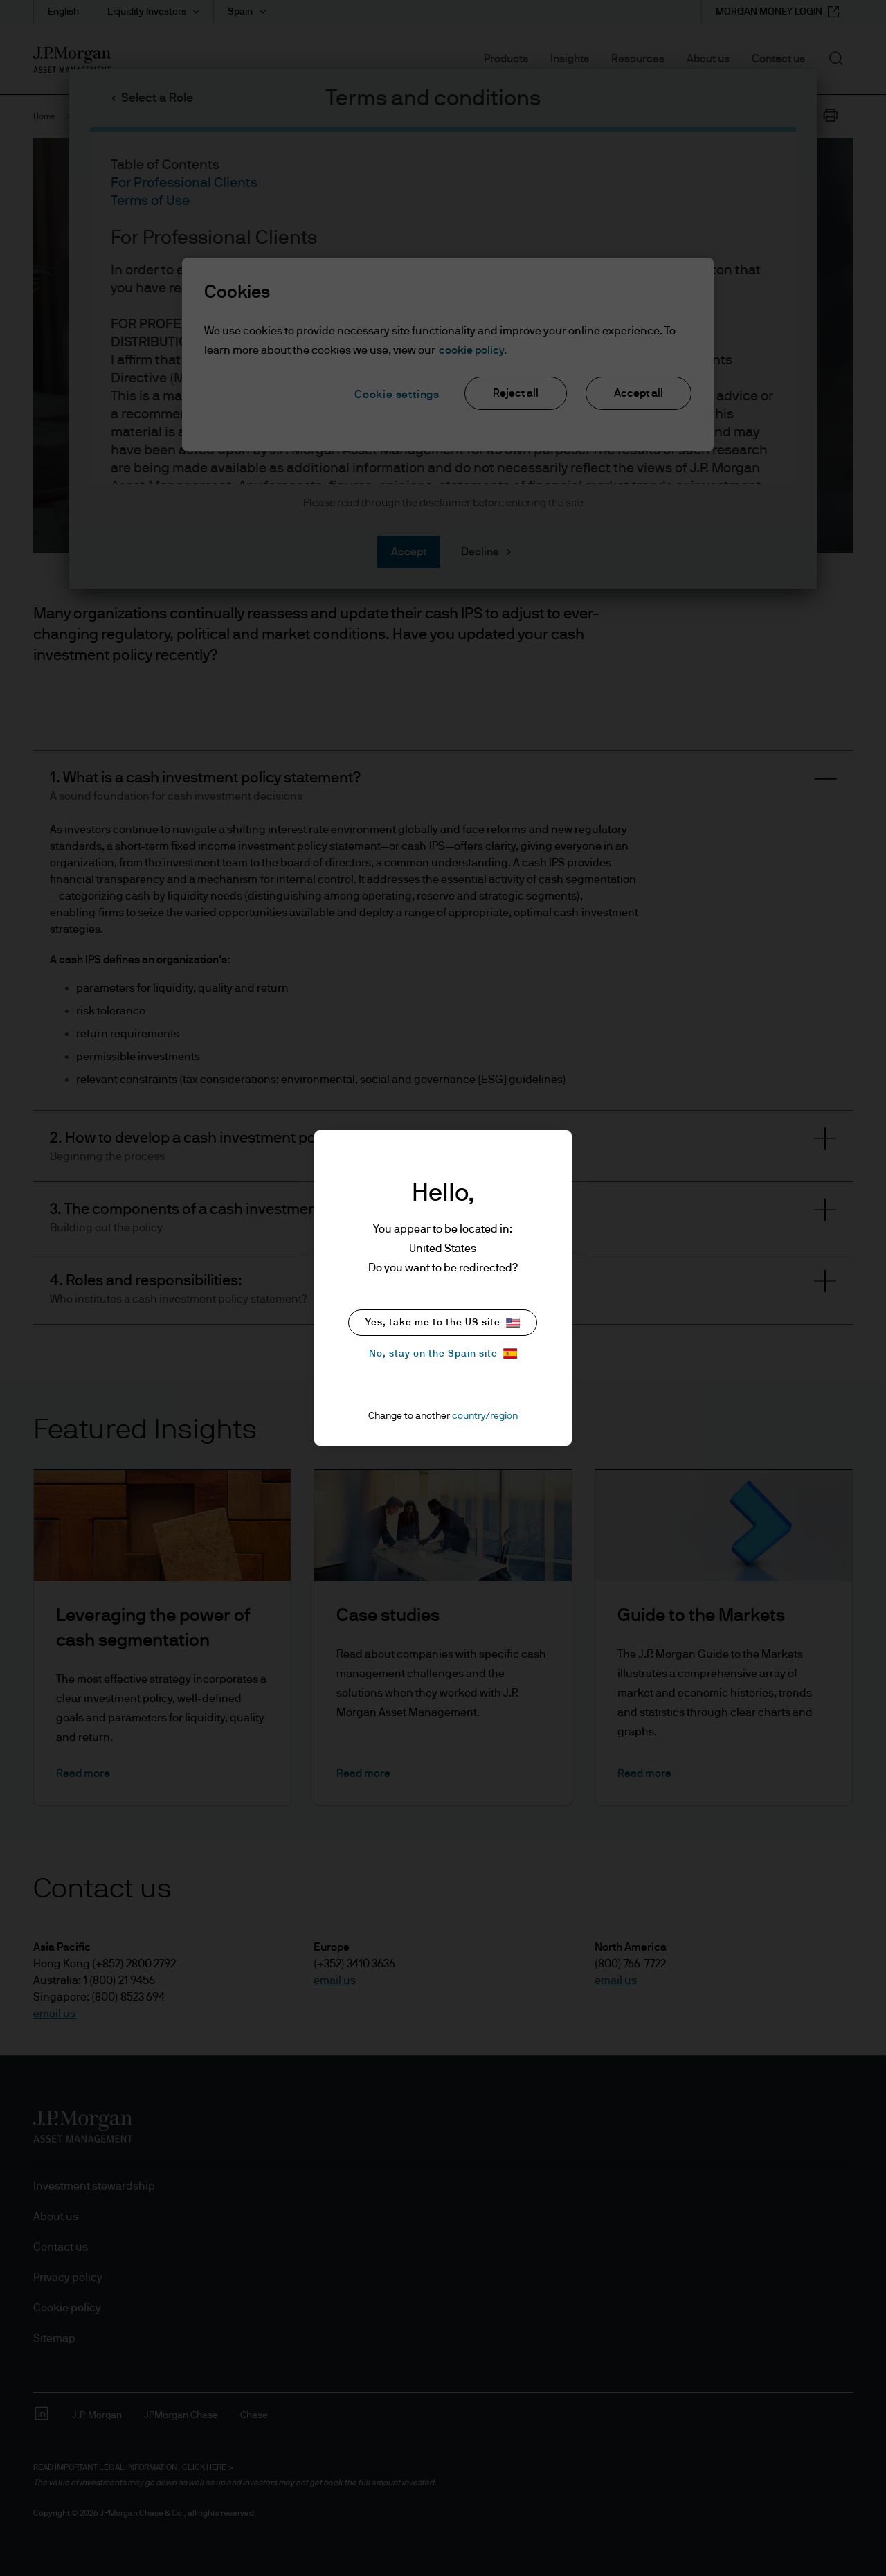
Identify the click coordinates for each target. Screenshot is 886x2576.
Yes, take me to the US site (442, 1323)
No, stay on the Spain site (443, 1353)
